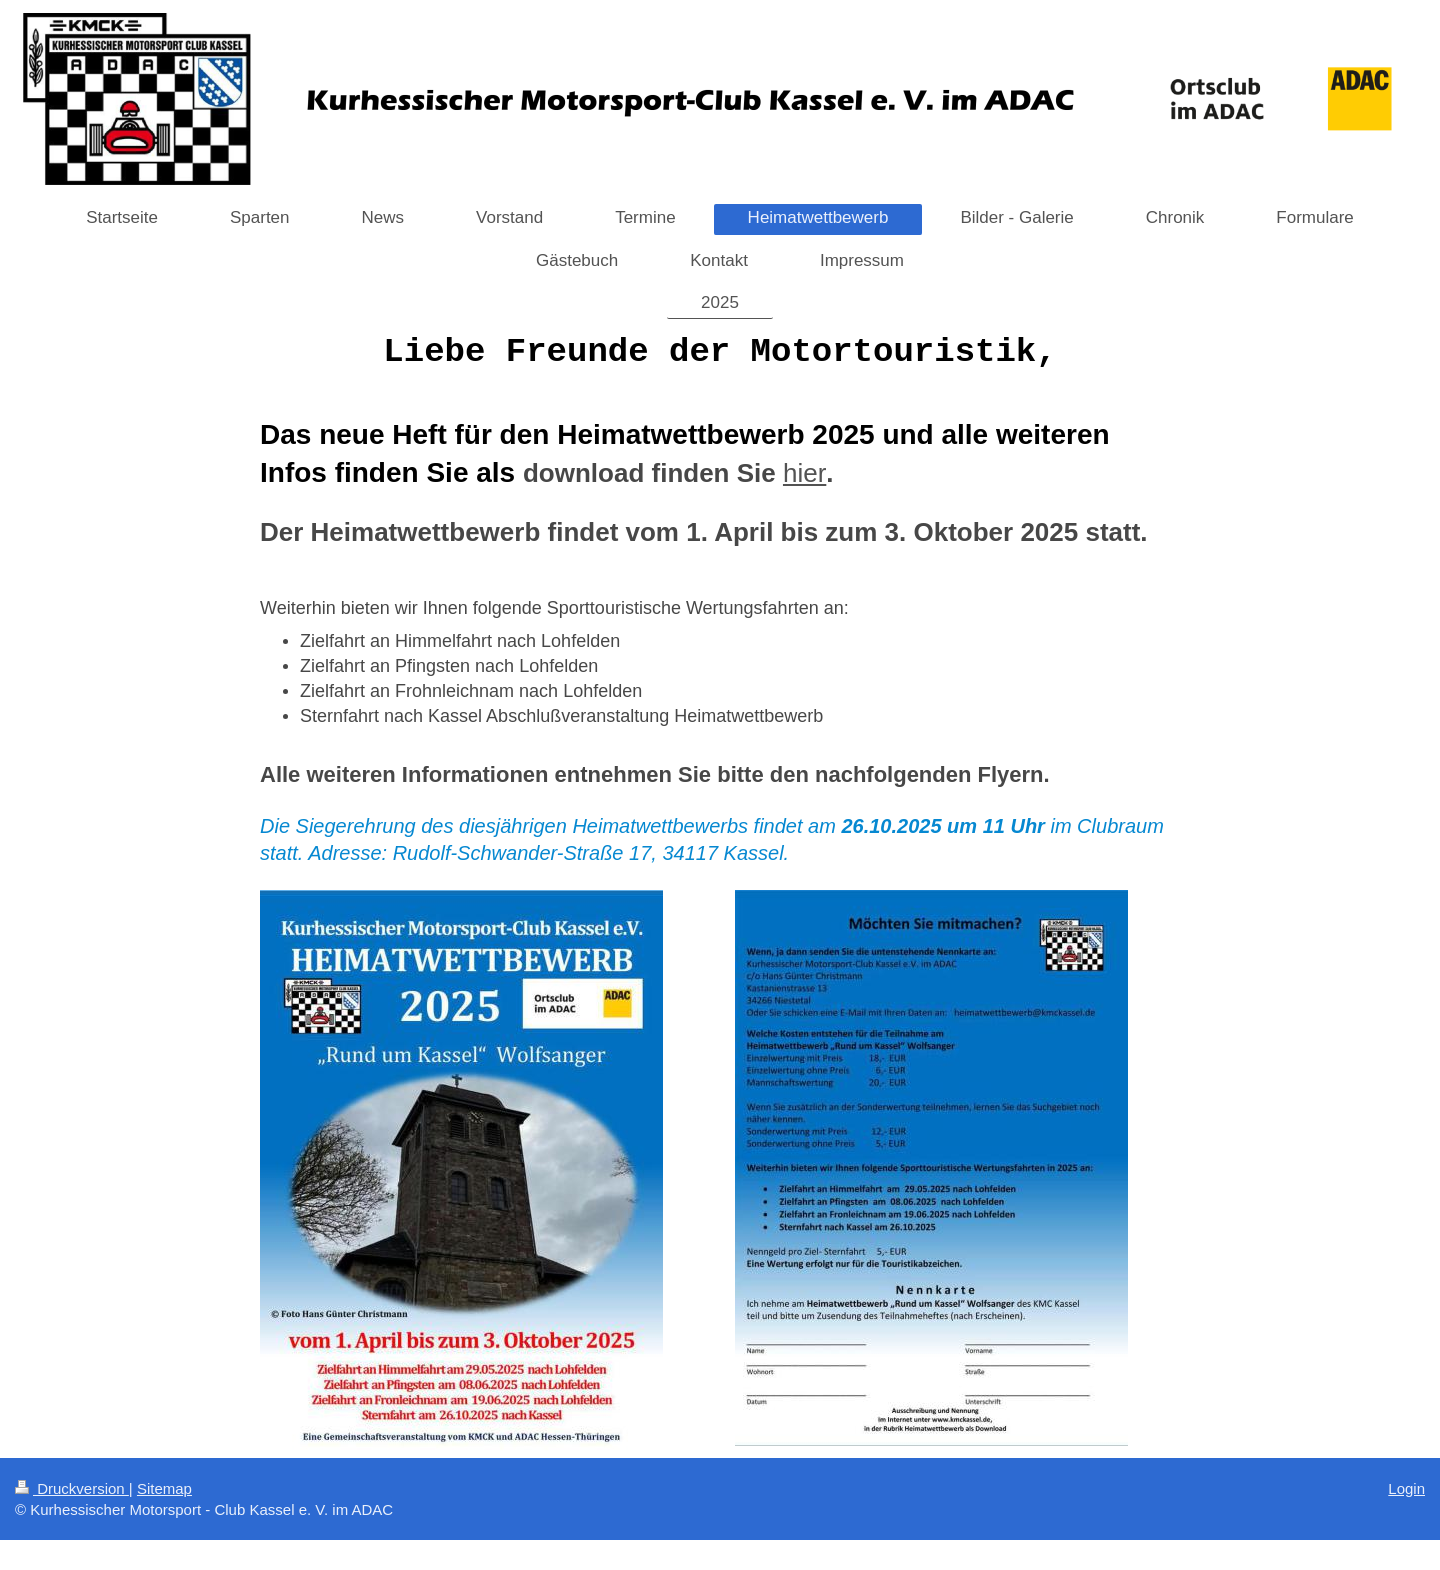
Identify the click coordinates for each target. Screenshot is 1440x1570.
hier (804, 473)
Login (1406, 1488)
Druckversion (72, 1488)
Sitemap (164, 1488)
